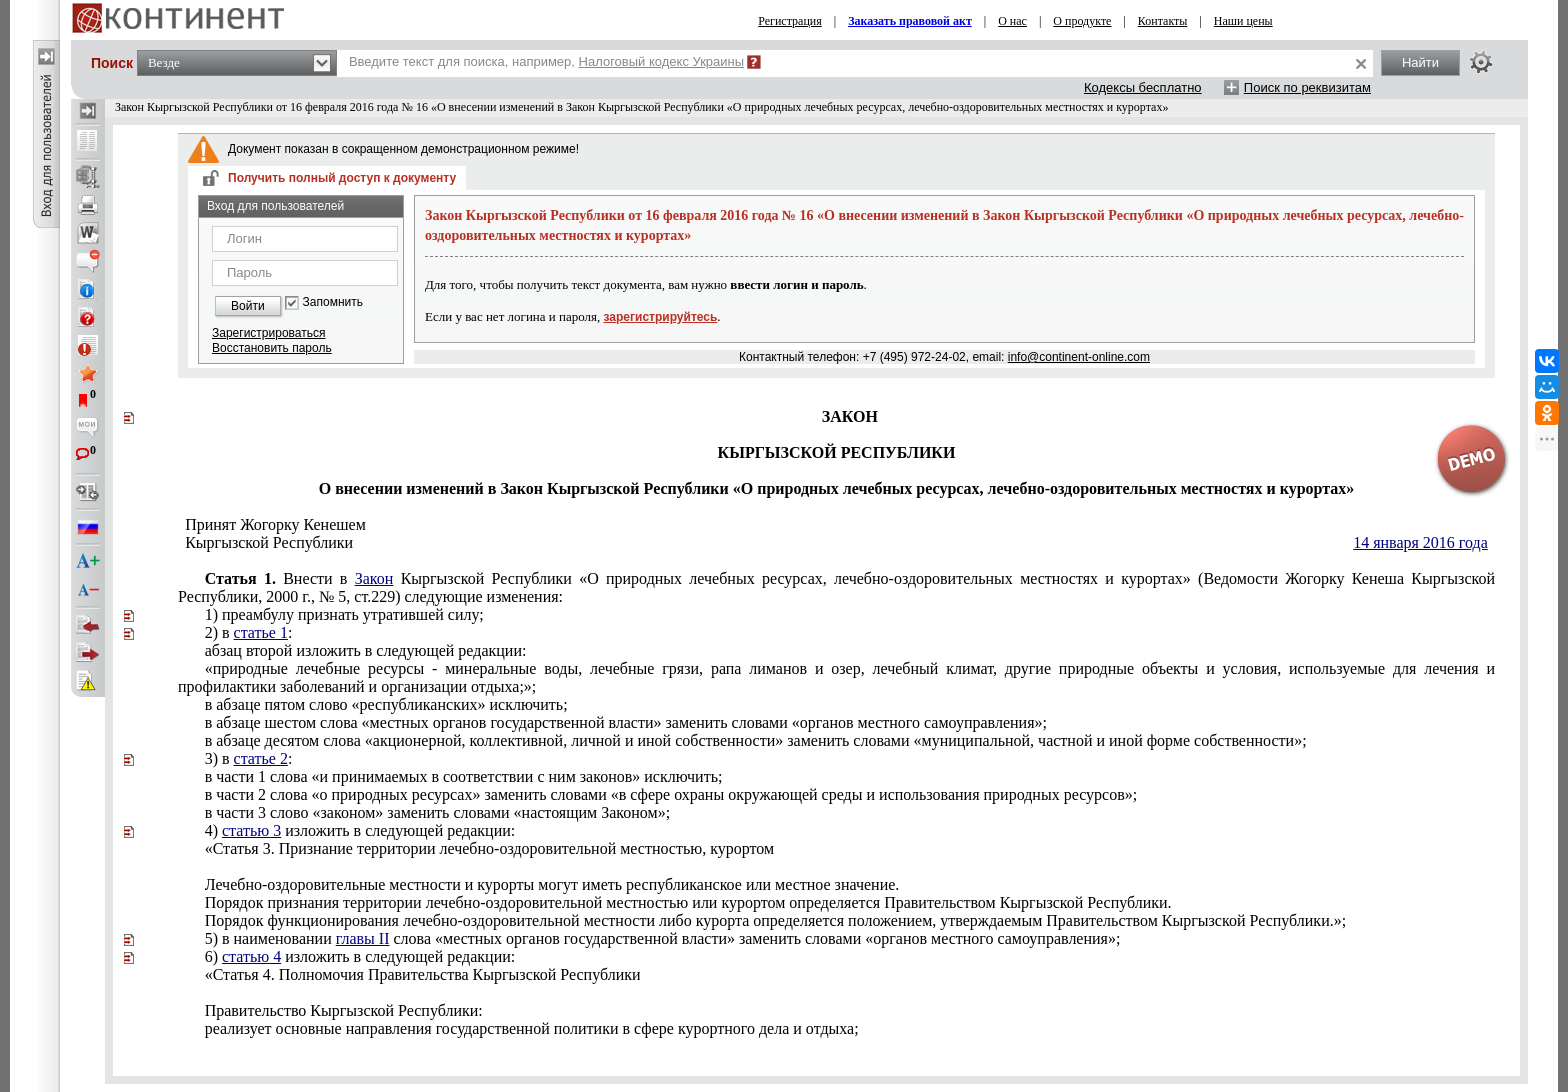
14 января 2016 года (1420, 542)
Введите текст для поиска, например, (546, 61)
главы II (363, 938)
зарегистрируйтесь (661, 317)
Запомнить (333, 302)
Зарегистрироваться (268, 333)
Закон (374, 578)
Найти (1420, 62)
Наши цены (1243, 21)
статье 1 (261, 632)
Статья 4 (423, 974)
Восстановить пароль (272, 348)
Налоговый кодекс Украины (662, 61)
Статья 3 (490, 848)
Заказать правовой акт (910, 21)
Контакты (1163, 21)
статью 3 (251, 830)
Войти (248, 306)
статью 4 (251, 956)
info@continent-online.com (1079, 357)
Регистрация (790, 21)
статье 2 (261, 758)
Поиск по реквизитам (1307, 87)
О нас (1012, 21)
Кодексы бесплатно (1143, 87)
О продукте (1082, 21)
